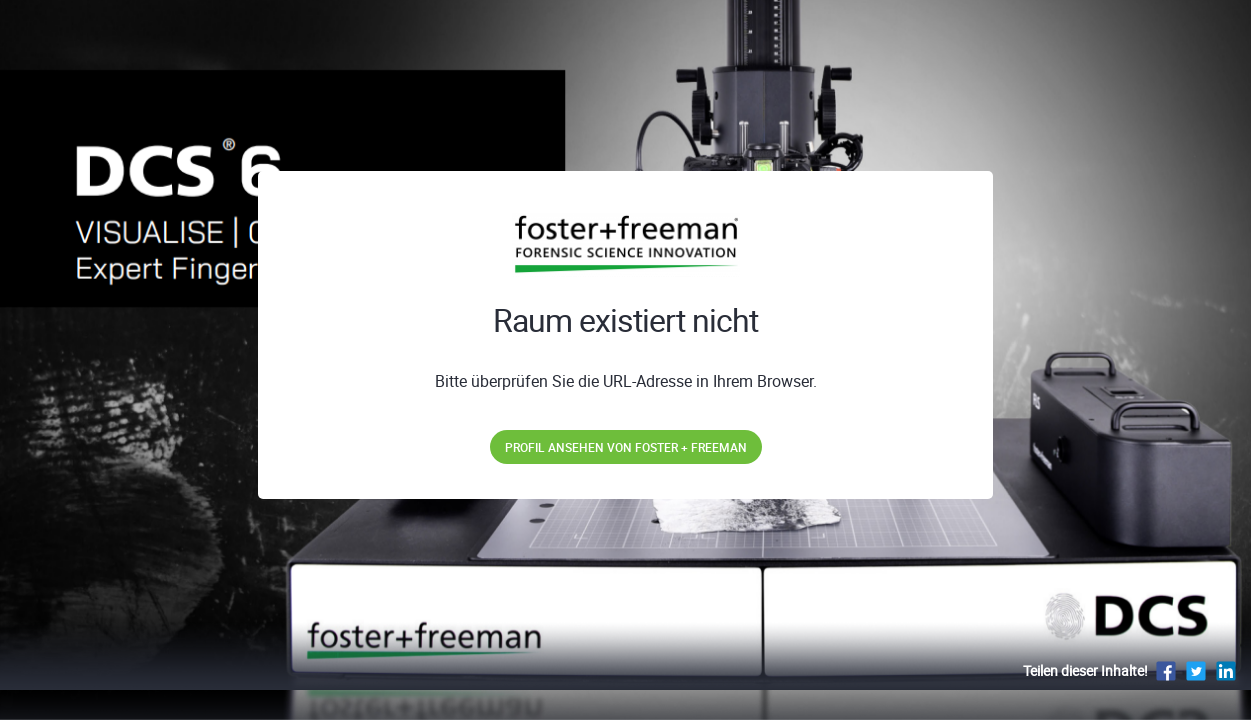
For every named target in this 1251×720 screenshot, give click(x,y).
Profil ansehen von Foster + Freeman (626, 447)
